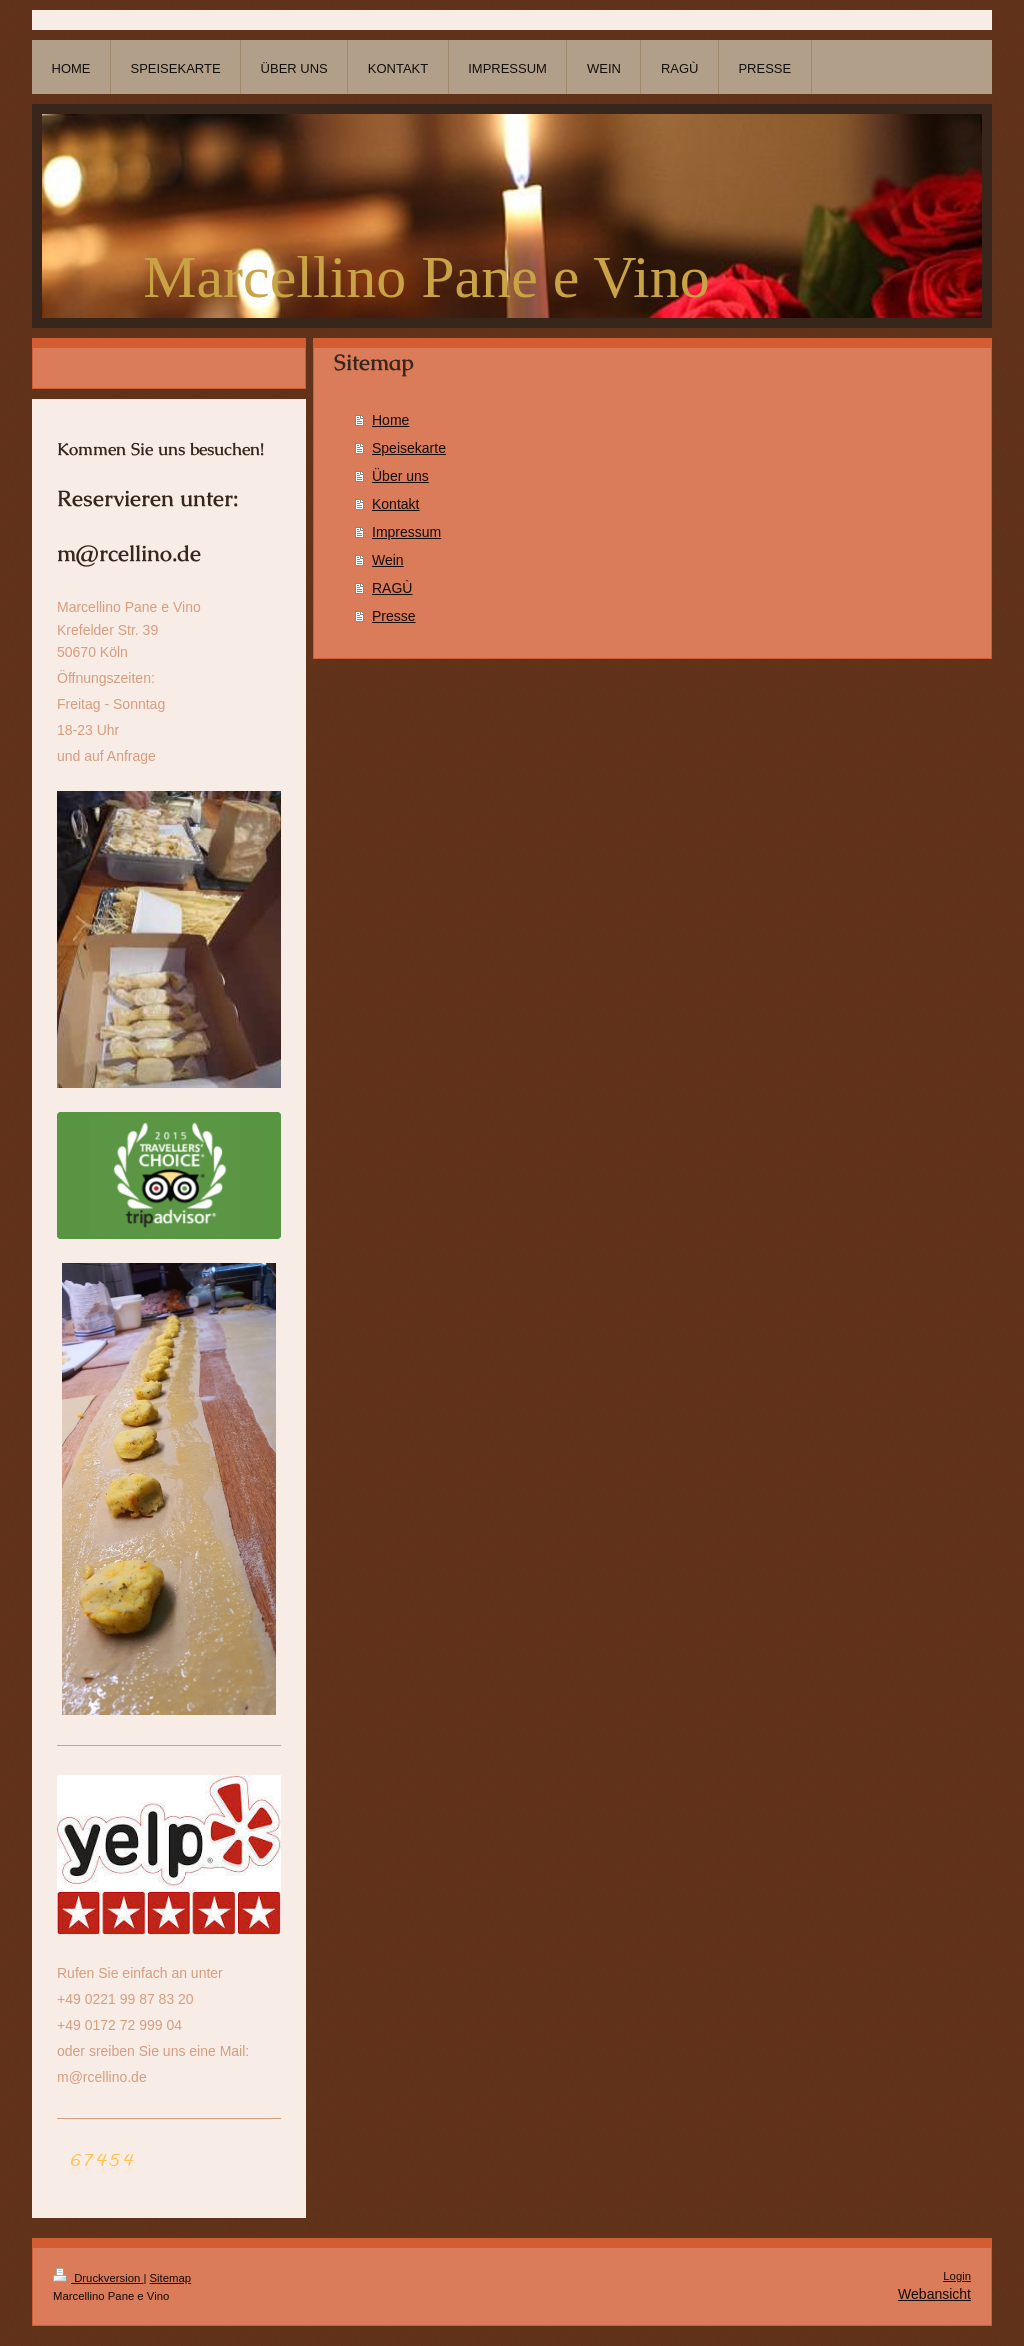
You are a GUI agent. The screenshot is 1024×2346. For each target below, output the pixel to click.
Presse (394, 616)
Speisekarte (409, 448)
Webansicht (934, 2294)
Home (390, 420)
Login (957, 2276)
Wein (388, 560)
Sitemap (171, 2278)
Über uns (400, 476)
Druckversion (98, 2278)
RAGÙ (392, 588)
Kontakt (395, 504)
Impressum (406, 532)
